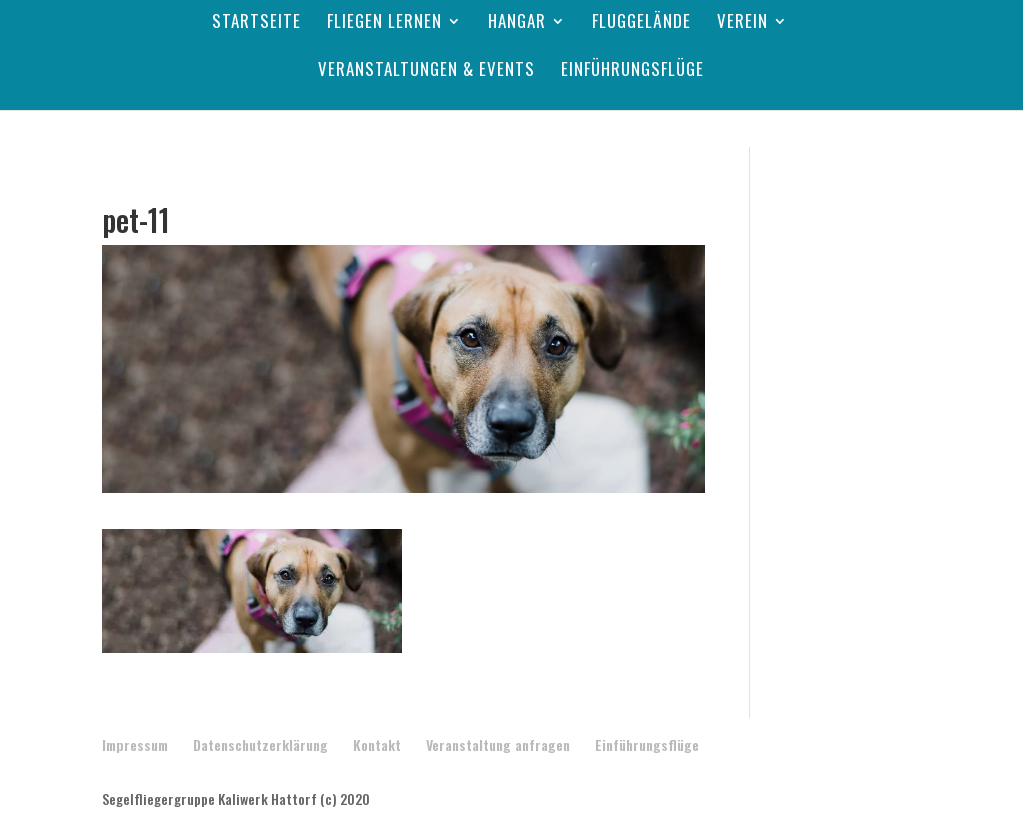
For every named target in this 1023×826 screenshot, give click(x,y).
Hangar (517, 23)
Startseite (256, 23)
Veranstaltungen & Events (426, 71)
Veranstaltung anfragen (498, 744)
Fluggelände (641, 23)
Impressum (135, 744)
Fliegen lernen (384, 23)
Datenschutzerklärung (260, 744)
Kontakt (377, 744)
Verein (742, 23)
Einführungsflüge (632, 71)
